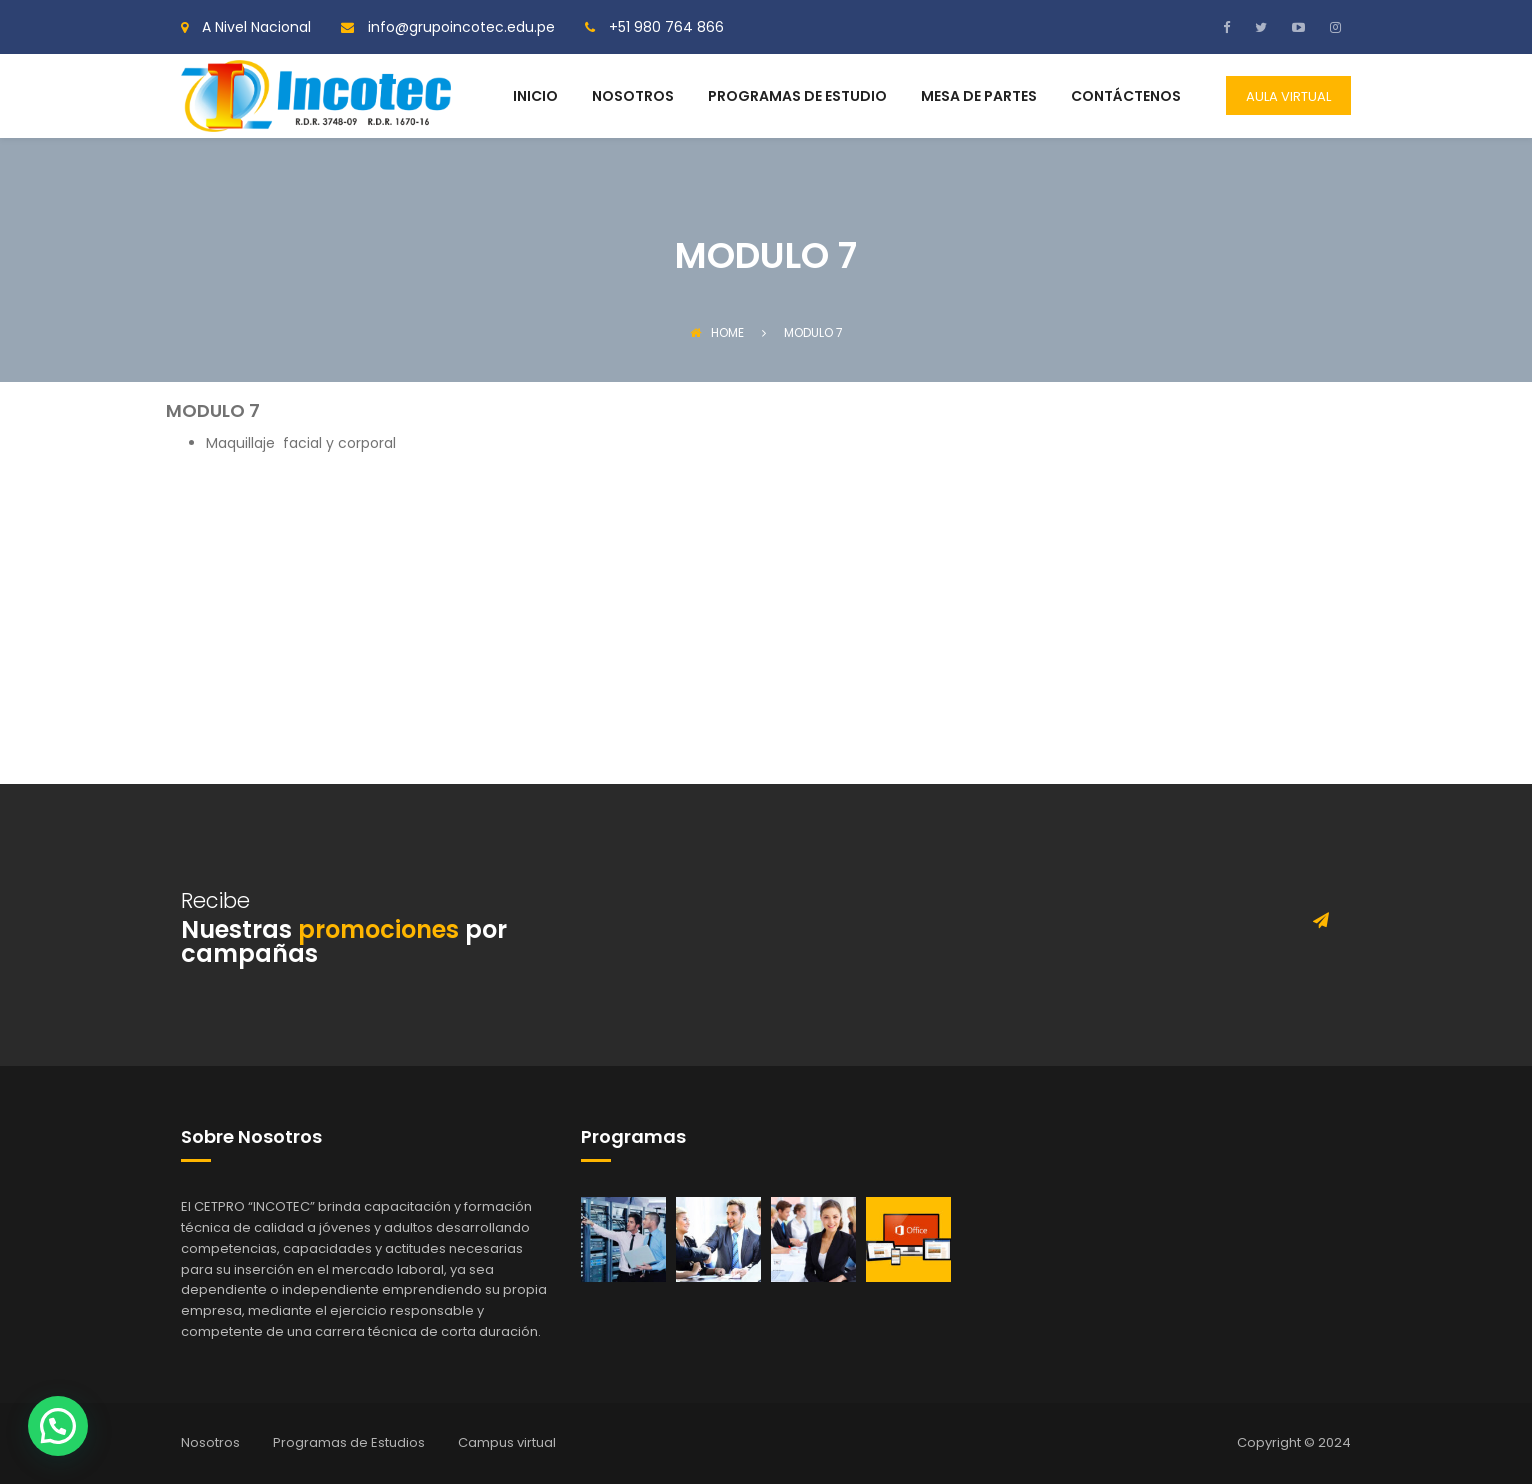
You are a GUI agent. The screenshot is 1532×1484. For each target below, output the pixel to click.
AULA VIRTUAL (1288, 96)
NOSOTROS (633, 97)
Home (717, 332)
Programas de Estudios (349, 1442)
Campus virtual (507, 1442)
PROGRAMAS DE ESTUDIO (797, 97)
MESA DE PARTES (979, 97)
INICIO (535, 97)
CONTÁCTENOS (1126, 97)
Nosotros (210, 1442)
